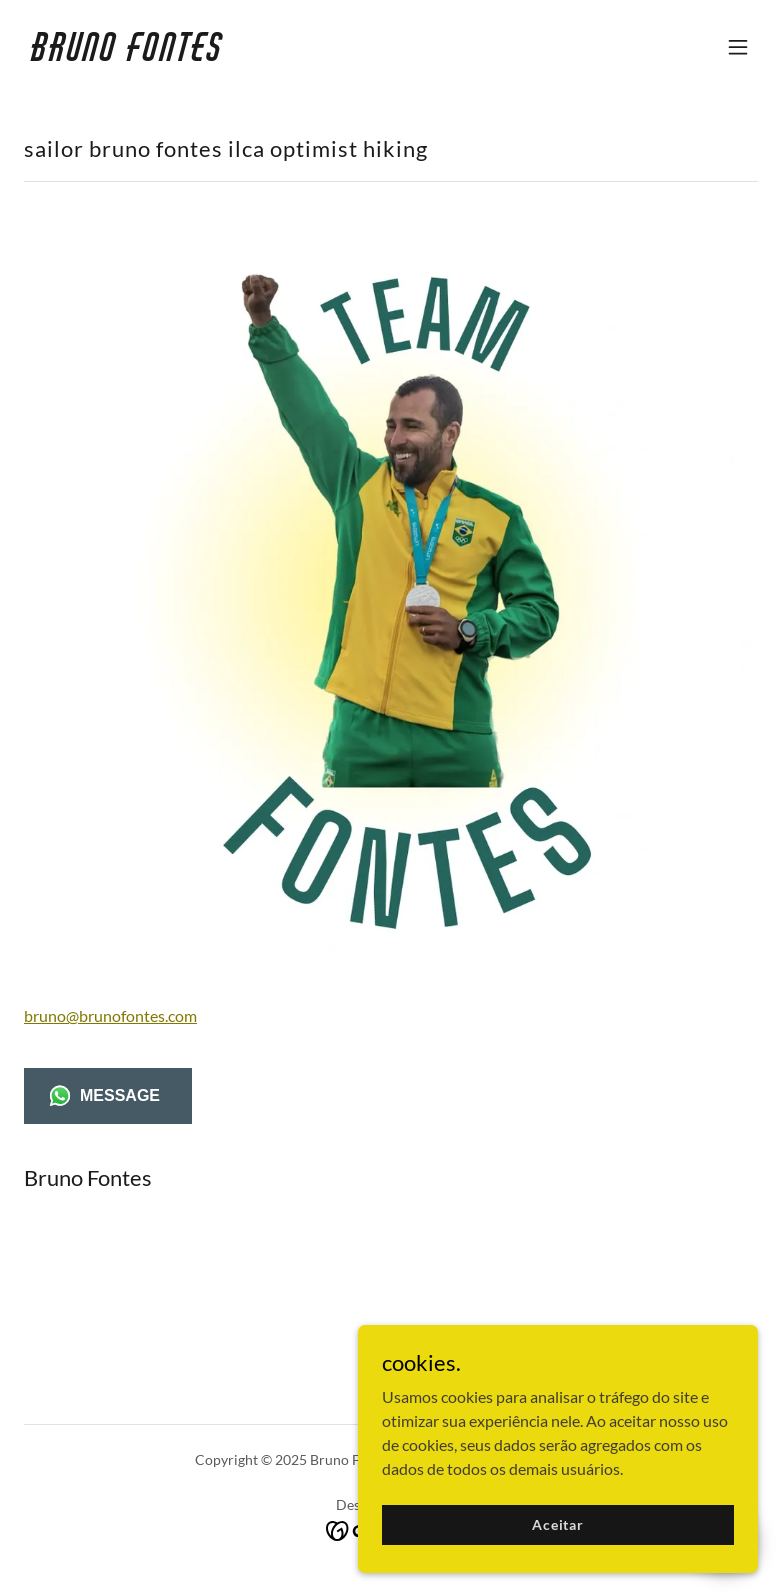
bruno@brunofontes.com (110, 1015)
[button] (738, 47)
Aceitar (558, 1538)
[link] (128, 54)
